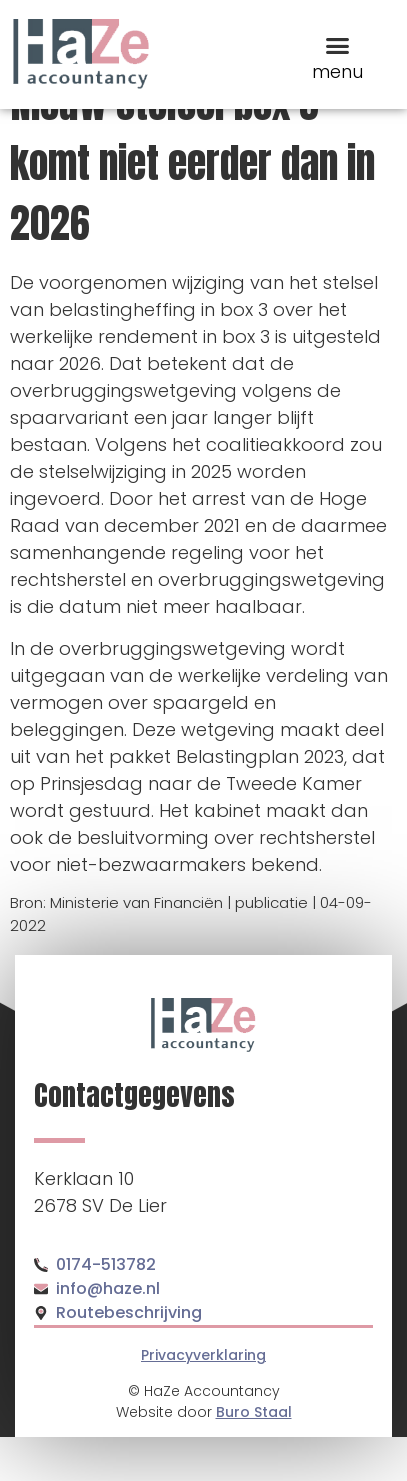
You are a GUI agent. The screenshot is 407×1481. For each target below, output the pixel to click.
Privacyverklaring (203, 1399)
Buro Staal (254, 1456)
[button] (337, 45)
